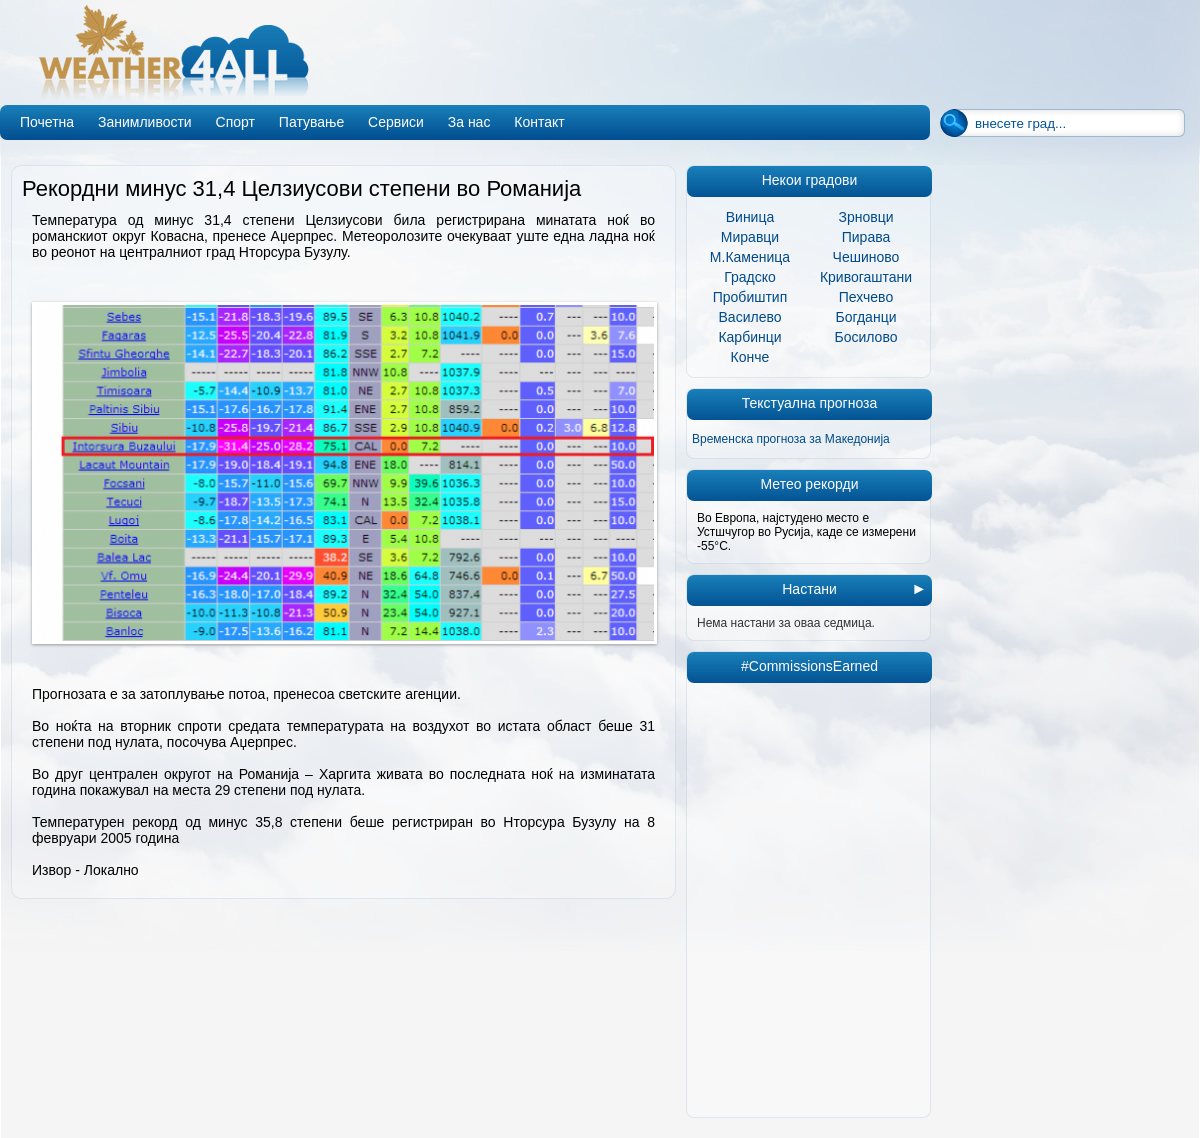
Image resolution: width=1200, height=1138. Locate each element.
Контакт (539, 122)
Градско (750, 277)
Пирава (866, 237)
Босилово (866, 337)
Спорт (235, 122)
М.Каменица (750, 257)
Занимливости (145, 122)
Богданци (866, 317)
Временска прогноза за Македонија (791, 439)
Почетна (47, 122)
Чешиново (866, 257)
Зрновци (865, 217)
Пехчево (866, 297)
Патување (311, 122)
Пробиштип (750, 297)
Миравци (750, 237)
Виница (750, 217)
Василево (750, 317)
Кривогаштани (866, 277)
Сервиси (396, 122)
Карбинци (749, 337)
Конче (750, 357)
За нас (469, 122)
